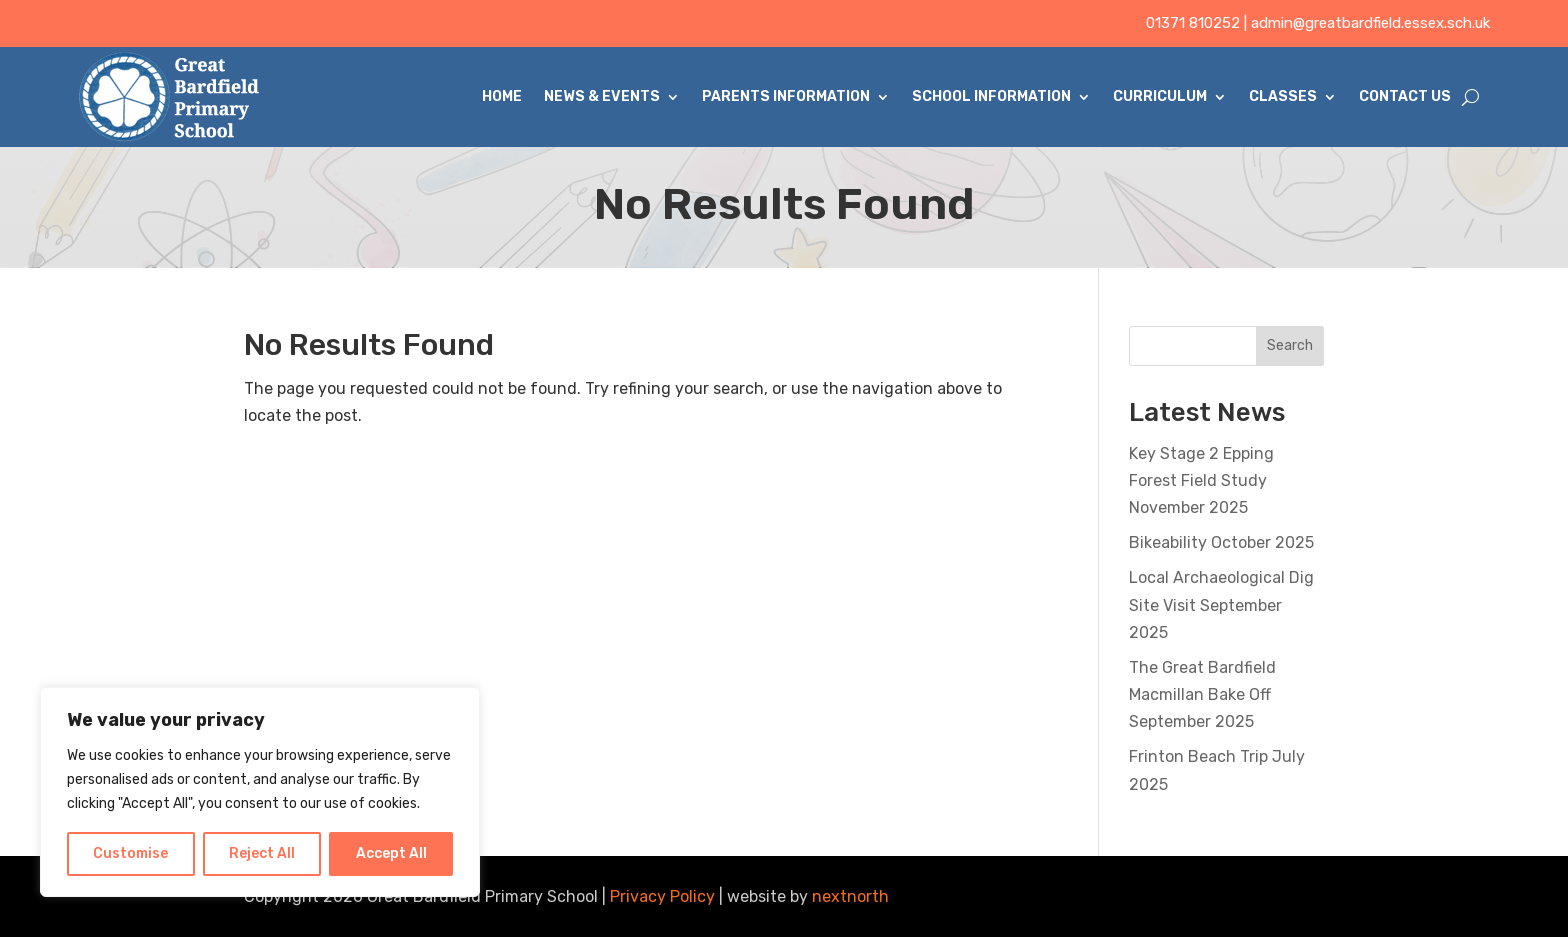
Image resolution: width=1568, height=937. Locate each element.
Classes (1283, 96)
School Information (991, 96)
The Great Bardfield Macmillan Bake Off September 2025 (1202, 694)
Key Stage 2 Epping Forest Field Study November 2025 (1201, 480)
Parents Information (786, 96)
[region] (260, 792)
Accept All (391, 853)
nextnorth (850, 896)
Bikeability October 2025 (1221, 542)
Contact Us (1405, 96)
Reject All (262, 853)
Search (1290, 345)
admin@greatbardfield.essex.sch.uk (1370, 23)
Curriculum (1160, 96)
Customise (130, 853)
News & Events (602, 96)
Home (502, 96)
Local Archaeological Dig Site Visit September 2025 (1221, 604)
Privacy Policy (662, 896)
